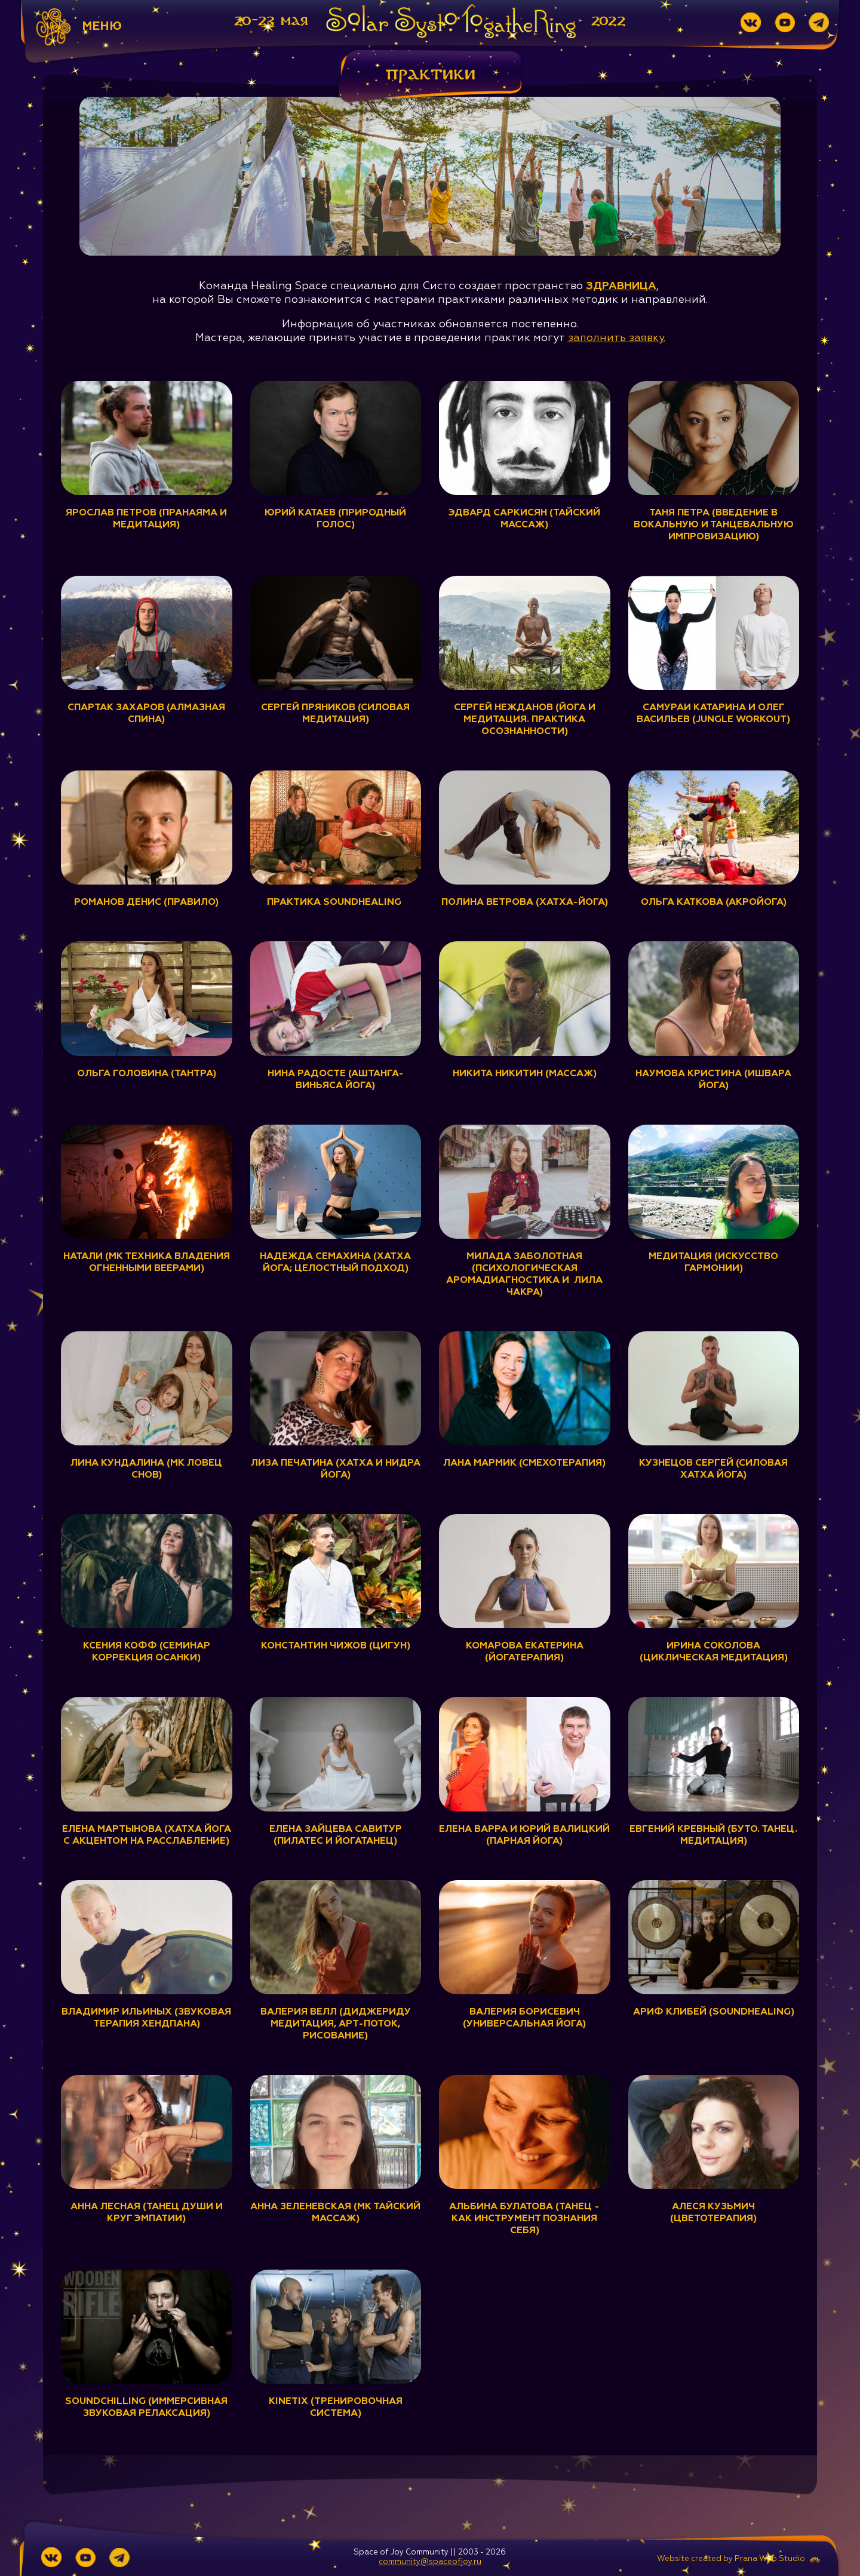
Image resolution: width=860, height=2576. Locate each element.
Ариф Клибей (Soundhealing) (713, 2012)
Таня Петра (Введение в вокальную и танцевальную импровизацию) (713, 525)
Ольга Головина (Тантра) (146, 1073)
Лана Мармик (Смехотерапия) (524, 1463)
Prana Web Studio (770, 2559)
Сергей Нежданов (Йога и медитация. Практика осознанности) (524, 719)
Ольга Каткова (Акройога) (714, 902)
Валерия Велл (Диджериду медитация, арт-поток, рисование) (335, 2024)
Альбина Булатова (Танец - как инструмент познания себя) (524, 2219)
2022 (608, 21)
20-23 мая (271, 21)
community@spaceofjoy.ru (430, 2562)
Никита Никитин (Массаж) (524, 1073)
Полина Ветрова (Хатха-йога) (524, 902)
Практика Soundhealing (335, 902)
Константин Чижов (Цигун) (335, 1646)
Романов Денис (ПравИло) (146, 902)
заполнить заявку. (616, 337)
